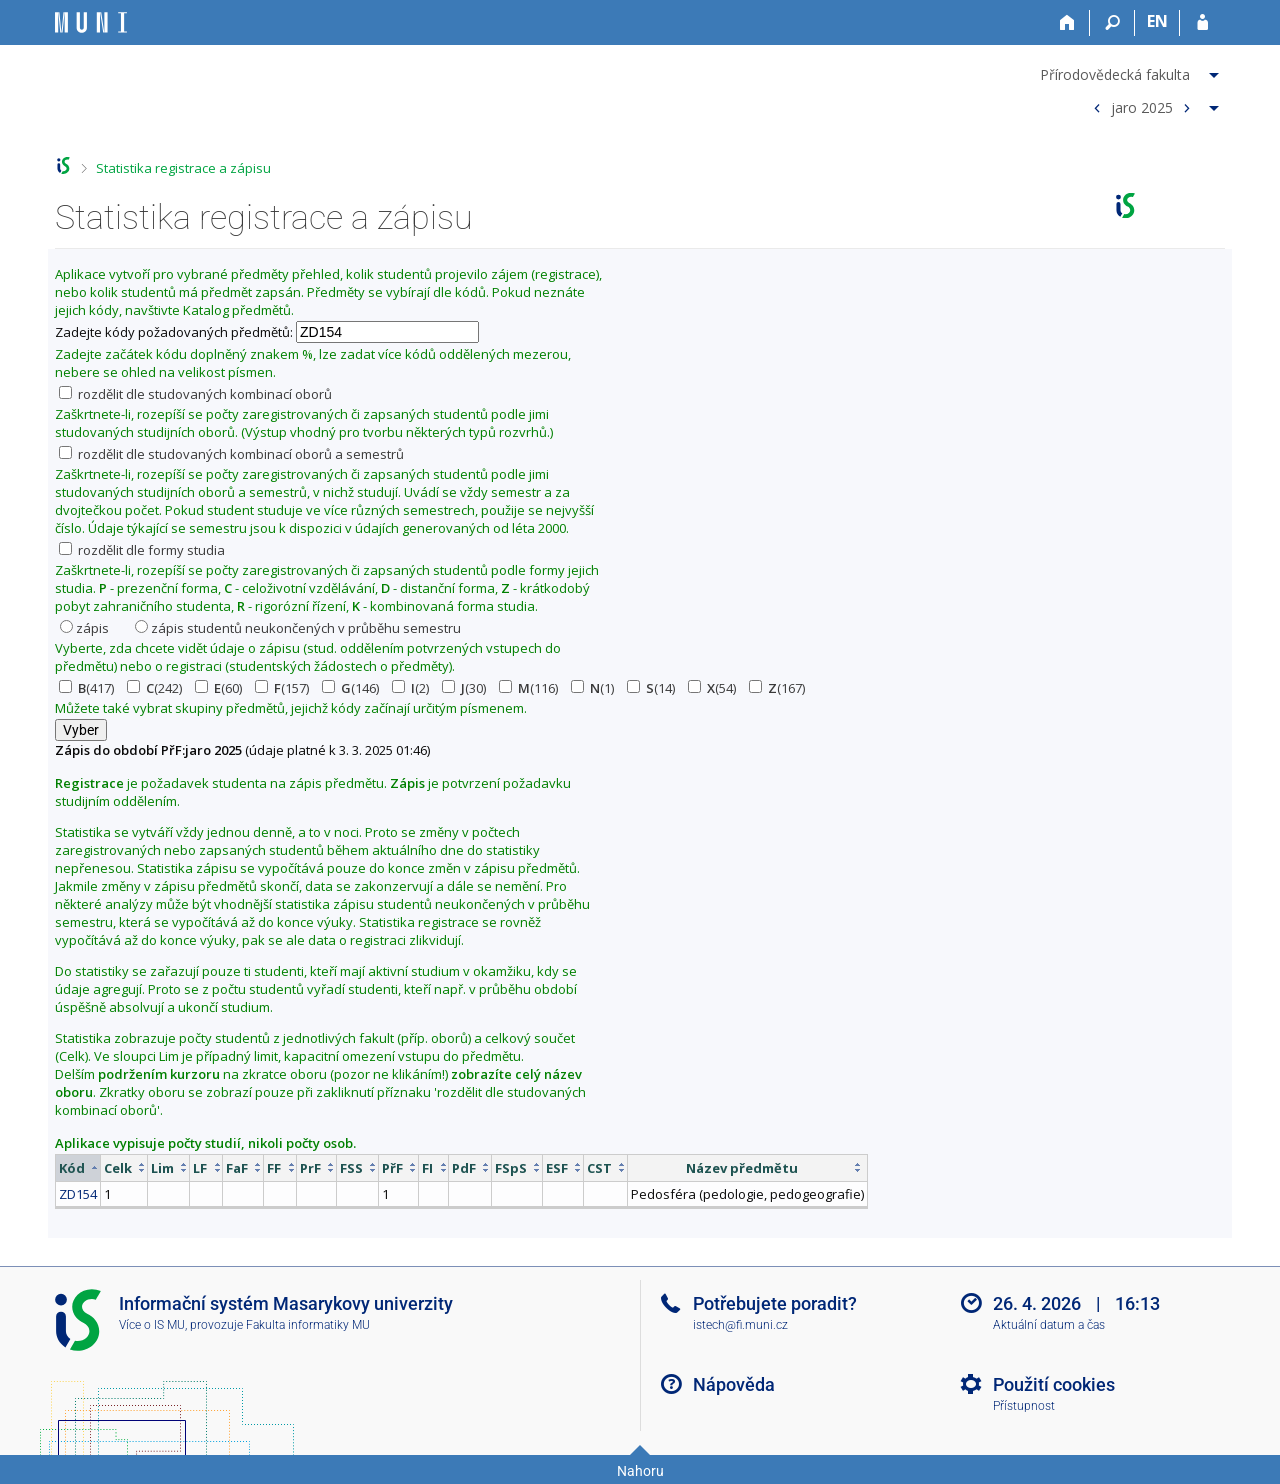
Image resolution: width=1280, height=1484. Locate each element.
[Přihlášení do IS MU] (1202, 23)
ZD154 (78, 1194)
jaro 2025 (1142, 106)
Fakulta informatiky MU (308, 1325)
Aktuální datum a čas (1049, 1325)
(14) (651, 688)
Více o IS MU (152, 1325)
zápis (84, 628)
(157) (282, 688)
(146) (350, 688)
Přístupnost (1024, 1406)
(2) (410, 688)
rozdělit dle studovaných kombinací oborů (195, 394)
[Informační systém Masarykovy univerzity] (91, 22)
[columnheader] (78, 1167)
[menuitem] (1132, 71)
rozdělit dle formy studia (142, 550)
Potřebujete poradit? (775, 1303)
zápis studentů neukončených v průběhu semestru (298, 628)
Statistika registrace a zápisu (183, 168)
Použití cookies (1054, 1384)
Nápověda (734, 1384)
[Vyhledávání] (1112, 23)
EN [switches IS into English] (1157, 21)
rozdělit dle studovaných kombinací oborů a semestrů (231, 454)
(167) (777, 688)
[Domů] (1067, 23)
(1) (592, 688)
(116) (528, 688)
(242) (154, 688)
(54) (712, 688)
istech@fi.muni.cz (740, 1325)
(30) (464, 688)
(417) (86, 688)
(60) (218, 688)
